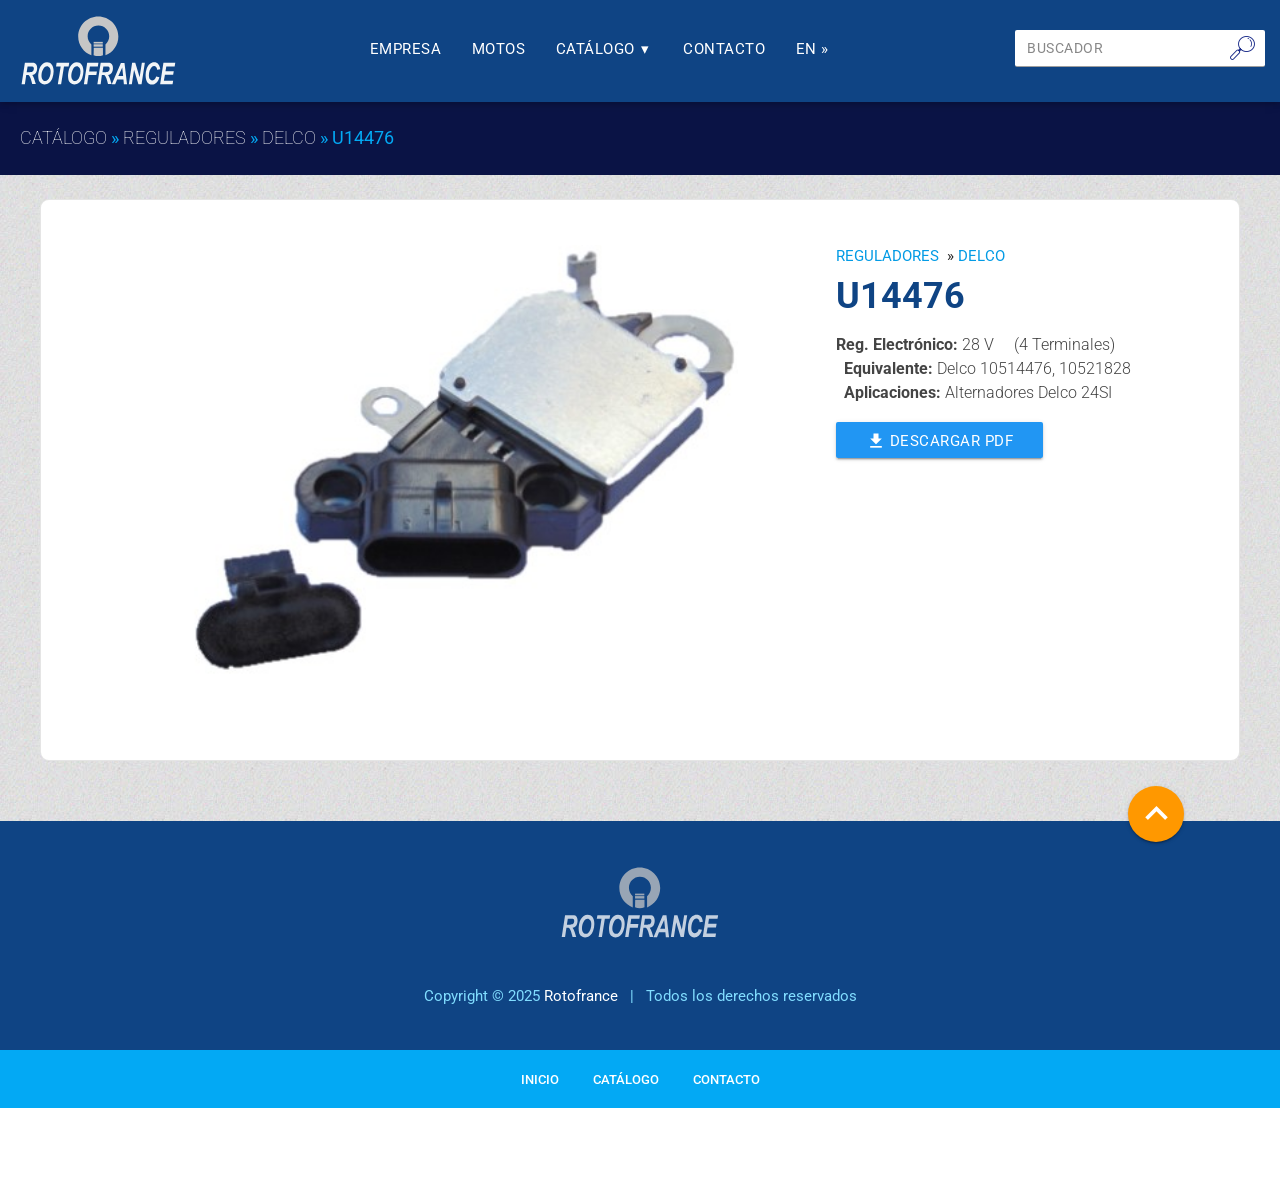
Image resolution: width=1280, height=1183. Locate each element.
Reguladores (184, 137)
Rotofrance (581, 996)
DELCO (289, 137)
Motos (499, 49)
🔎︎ (1242, 48)
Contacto (724, 49)
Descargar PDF (940, 439)
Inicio (540, 1079)
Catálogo (604, 49)
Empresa (406, 49)
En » (812, 49)
